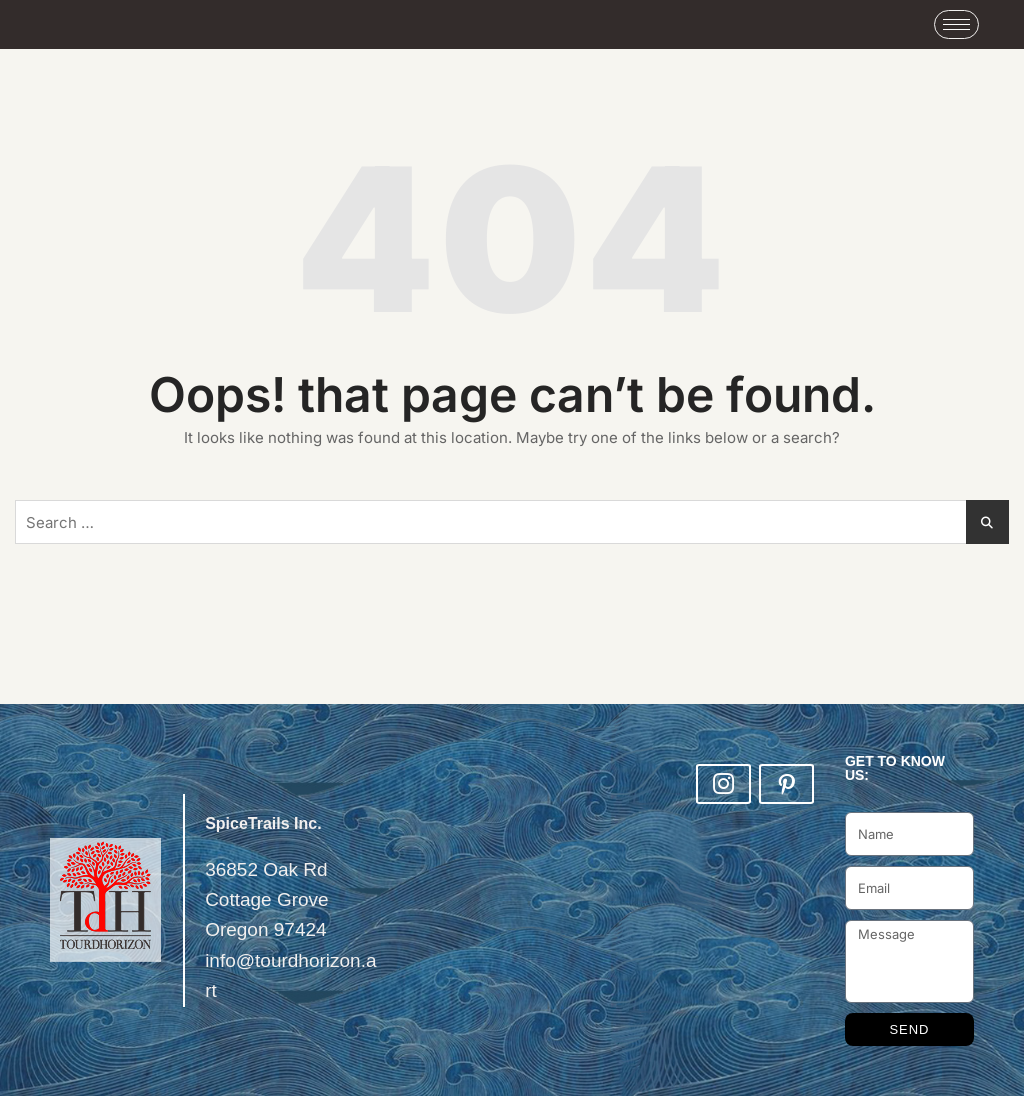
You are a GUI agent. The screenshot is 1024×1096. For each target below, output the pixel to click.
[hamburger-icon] (956, 24)
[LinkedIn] (786, 784)
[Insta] (723, 784)
